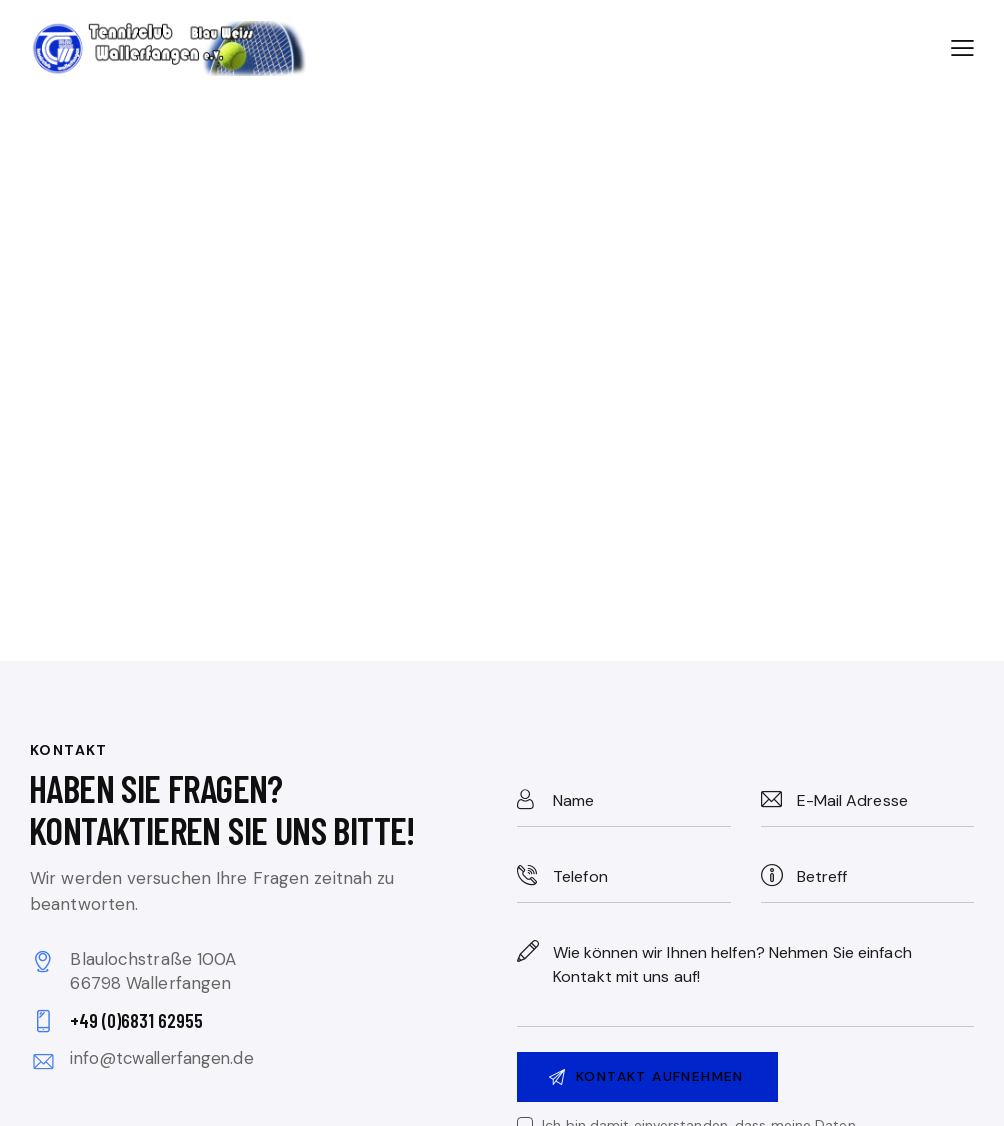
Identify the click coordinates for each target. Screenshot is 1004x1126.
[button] (962, 47)
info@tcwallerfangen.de (166, 1058)
